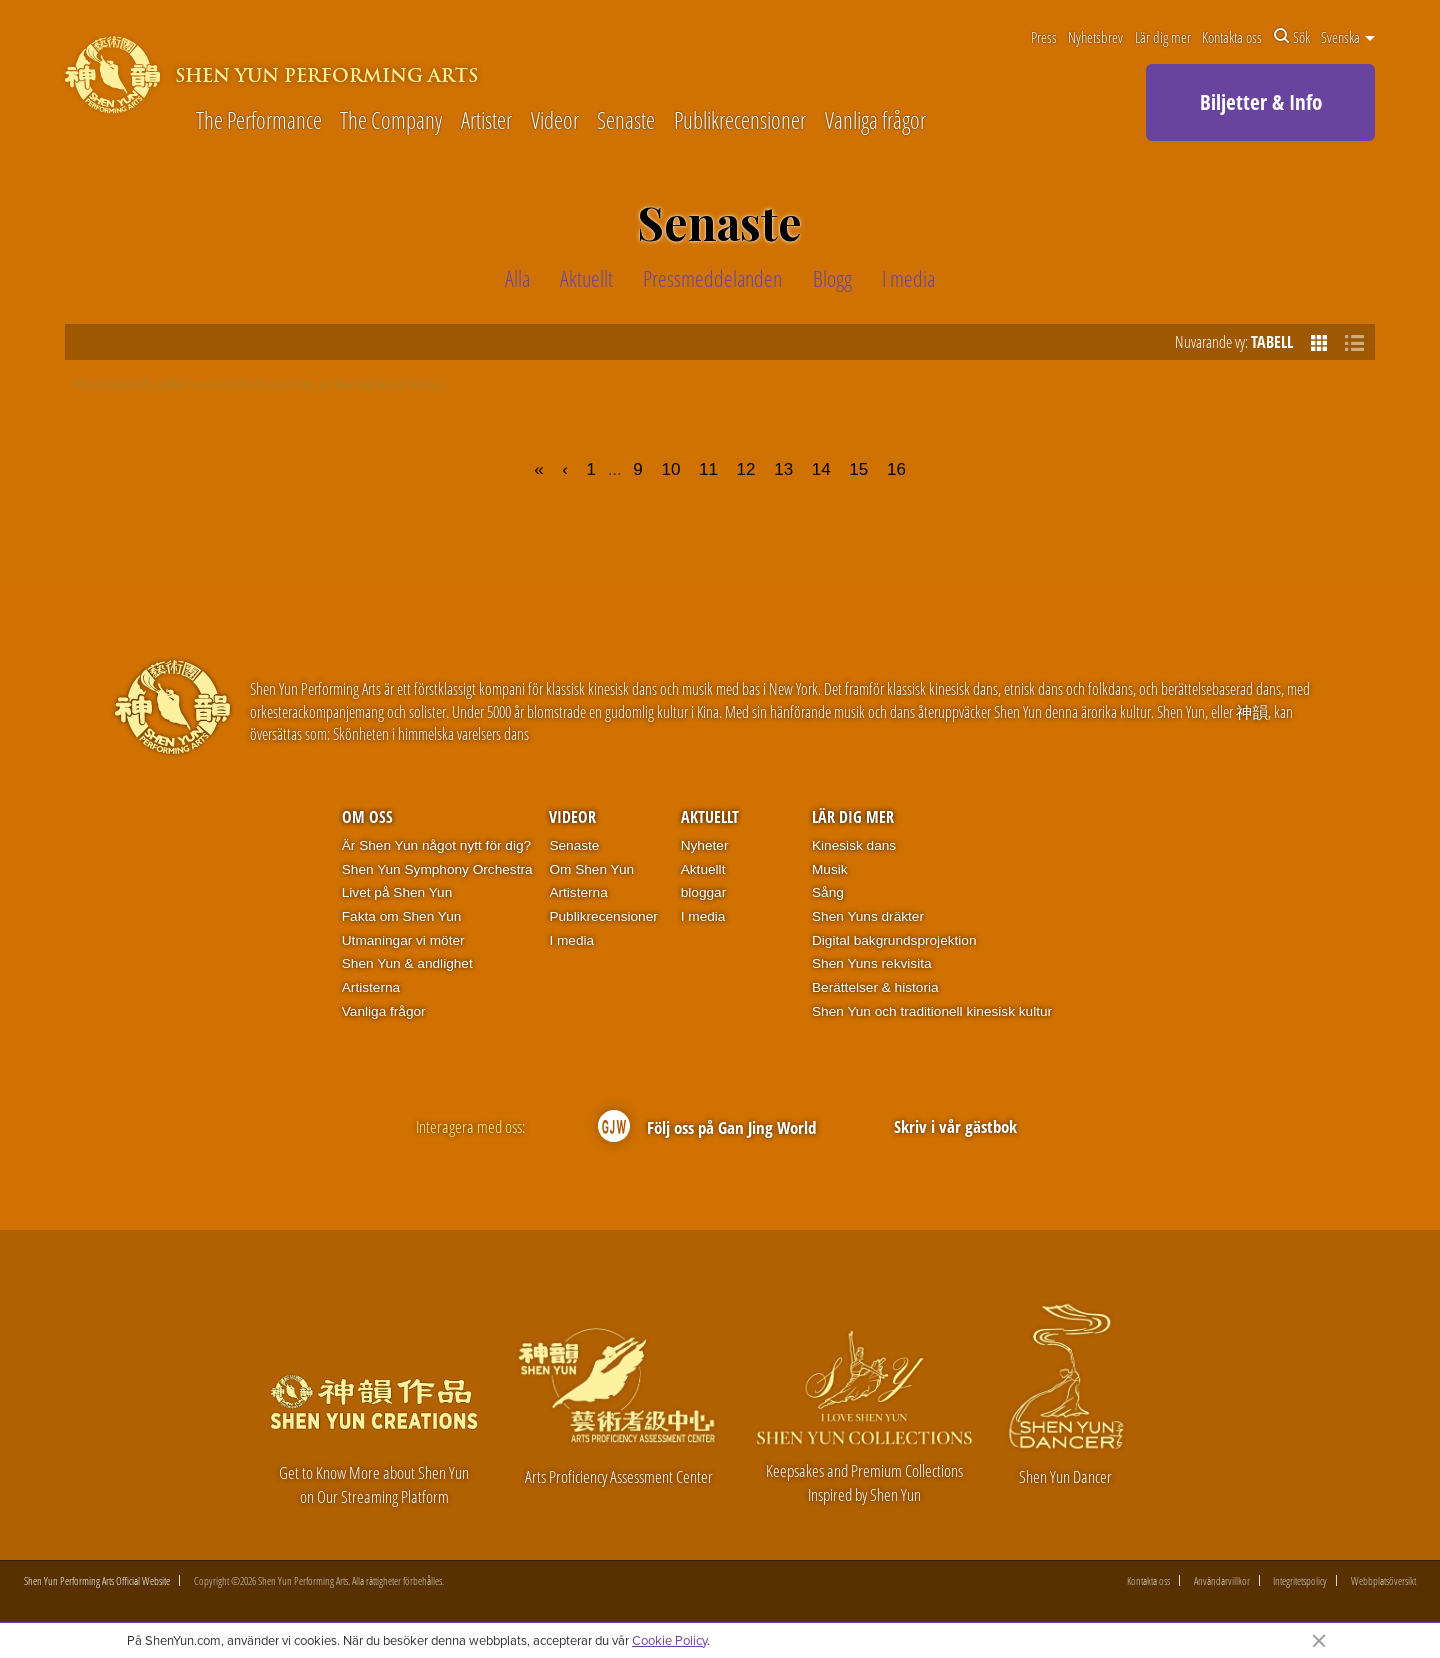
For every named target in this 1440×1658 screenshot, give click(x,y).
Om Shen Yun (591, 869)
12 (746, 469)
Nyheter (705, 845)
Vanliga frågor (875, 121)
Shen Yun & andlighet (407, 963)
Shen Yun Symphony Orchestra (437, 869)
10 (670, 469)
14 (821, 469)
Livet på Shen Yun (397, 892)
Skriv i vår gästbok (955, 1125)
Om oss (367, 817)
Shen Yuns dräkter (868, 916)
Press (1044, 37)
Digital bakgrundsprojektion (894, 940)
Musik (830, 869)
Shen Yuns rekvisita (872, 963)
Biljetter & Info (1261, 102)
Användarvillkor (1222, 1580)
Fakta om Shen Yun (402, 916)
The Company (391, 121)
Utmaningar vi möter (403, 940)
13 (783, 469)
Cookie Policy (669, 1640)
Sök (1292, 37)
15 (858, 469)
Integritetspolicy (1300, 1580)
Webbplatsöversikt (1383, 1580)
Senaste (626, 121)
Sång (828, 892)
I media (571, 940)
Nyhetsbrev (1095, 37)
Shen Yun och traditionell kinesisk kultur (932, 1011)
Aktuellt (710, 817)
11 (708, 469)
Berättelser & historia (875, 987)
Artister (486, 121)
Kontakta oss (1232, 37)
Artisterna (371, 987)
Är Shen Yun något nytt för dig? (436, 845)
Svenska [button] (1348, 37)
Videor (555, 121)
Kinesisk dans (854, 845)
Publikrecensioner (740, 121)
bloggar (704, 892)
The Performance (259, 121)
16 (896, 469)
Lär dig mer (1163, 37)
